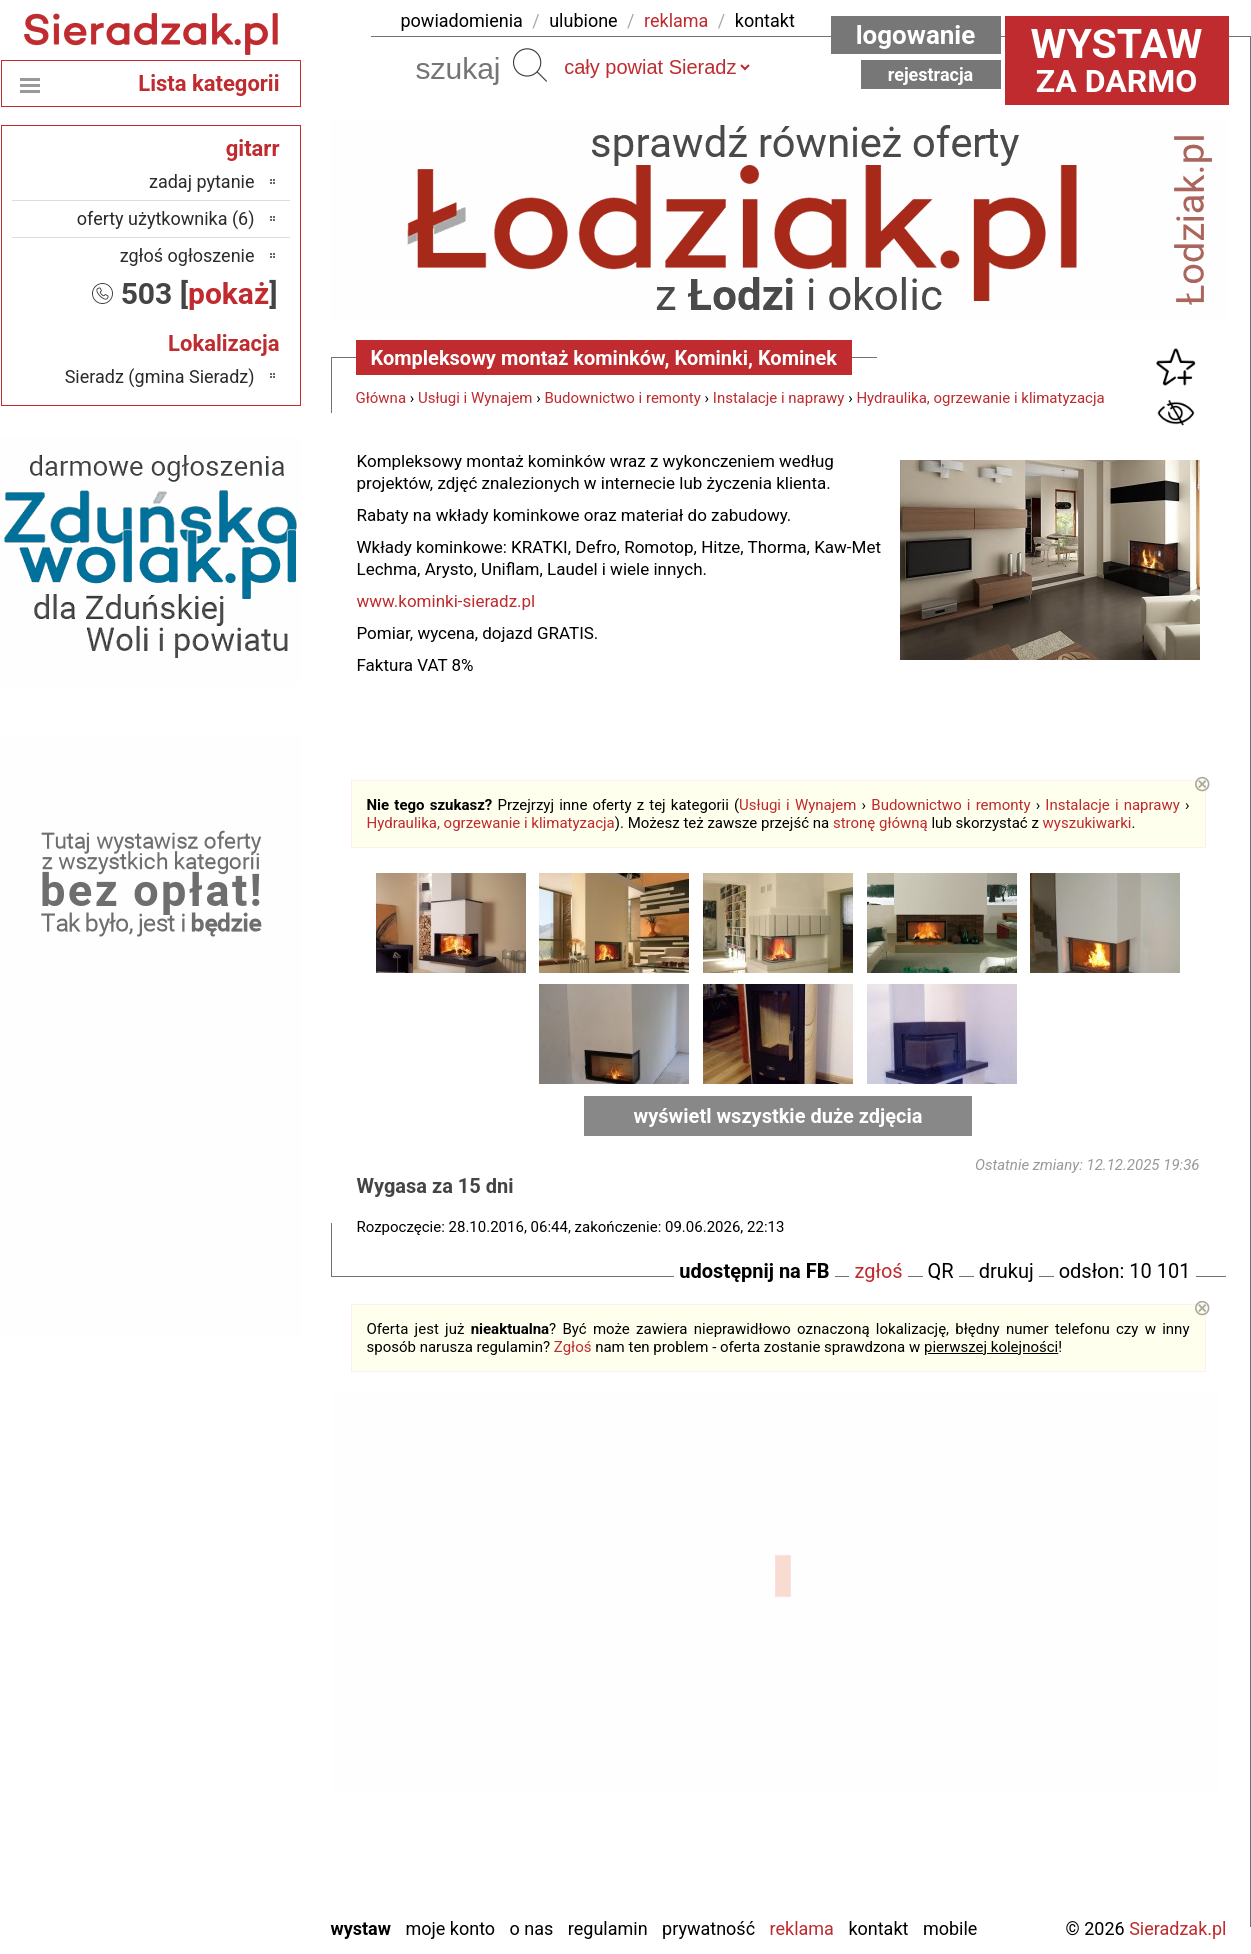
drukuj (1006, 1271)
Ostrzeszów (211, 1683)
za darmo (1117, 60)
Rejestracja (931, 74)
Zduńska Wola (203, 1899)
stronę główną (880, 823)
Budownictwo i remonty (622, 398)
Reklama (802, 1928)
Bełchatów (216, 1575)
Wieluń (229, 1845)
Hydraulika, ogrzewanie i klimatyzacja (980, 398)
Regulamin (608, 1928)
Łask (237, 1602)
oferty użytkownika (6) (166, 218)
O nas (532, 1928)
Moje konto (450, 1928)
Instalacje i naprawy (779, 398)
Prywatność (708, 1928)
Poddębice (215, 1764)
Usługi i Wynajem (475, 398)
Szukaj (530, 65)
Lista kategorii (208, 83)
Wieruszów (214, 1872)
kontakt (765, 20)
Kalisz (232, 1656)
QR (941, 1271)
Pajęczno (220, 1737)
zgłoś (878, 1271)
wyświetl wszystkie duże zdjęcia (778, 1116)
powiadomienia (462, 20)
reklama (676, 20)
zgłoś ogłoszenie (187, 255)
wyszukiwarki (1087, 823)
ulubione (583, 20)
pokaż (228, 293)
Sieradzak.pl (1177, 1928)
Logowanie (916, 35)
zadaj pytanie (202, 181)
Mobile (950, 1928)
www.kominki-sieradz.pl (446, 601)
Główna (381, 398)
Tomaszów (215, 1791)
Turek (234, 1818)
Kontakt (878, 1928)
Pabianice (219, 1710)
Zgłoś (573, 1347)
